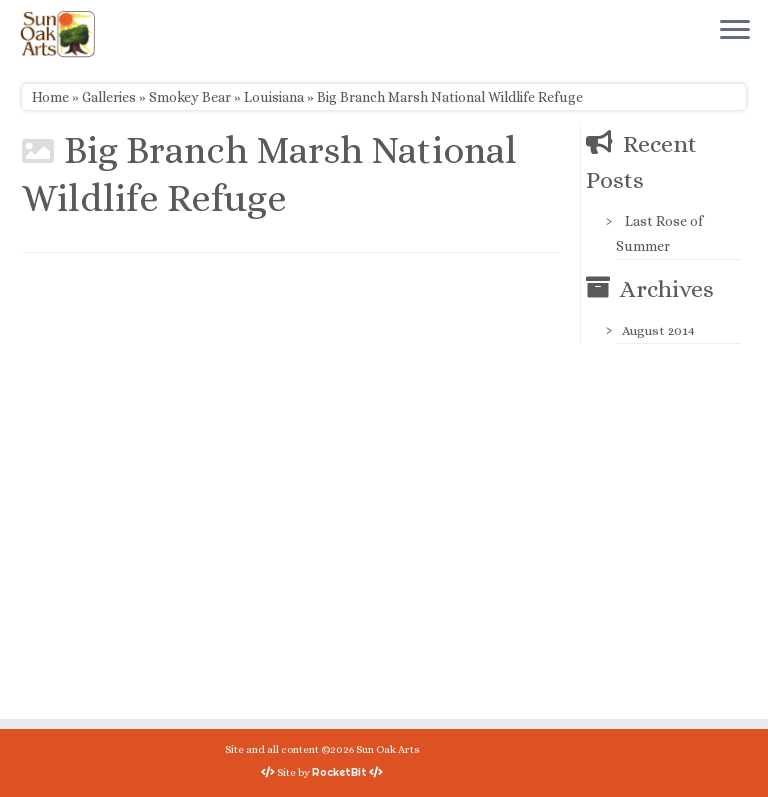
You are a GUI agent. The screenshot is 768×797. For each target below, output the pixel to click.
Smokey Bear (190, 97)
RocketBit (339, 772)
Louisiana (274, 97)
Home (50, 97)
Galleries (109, 97)
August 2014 (658, 330)
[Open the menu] (735, 31)
